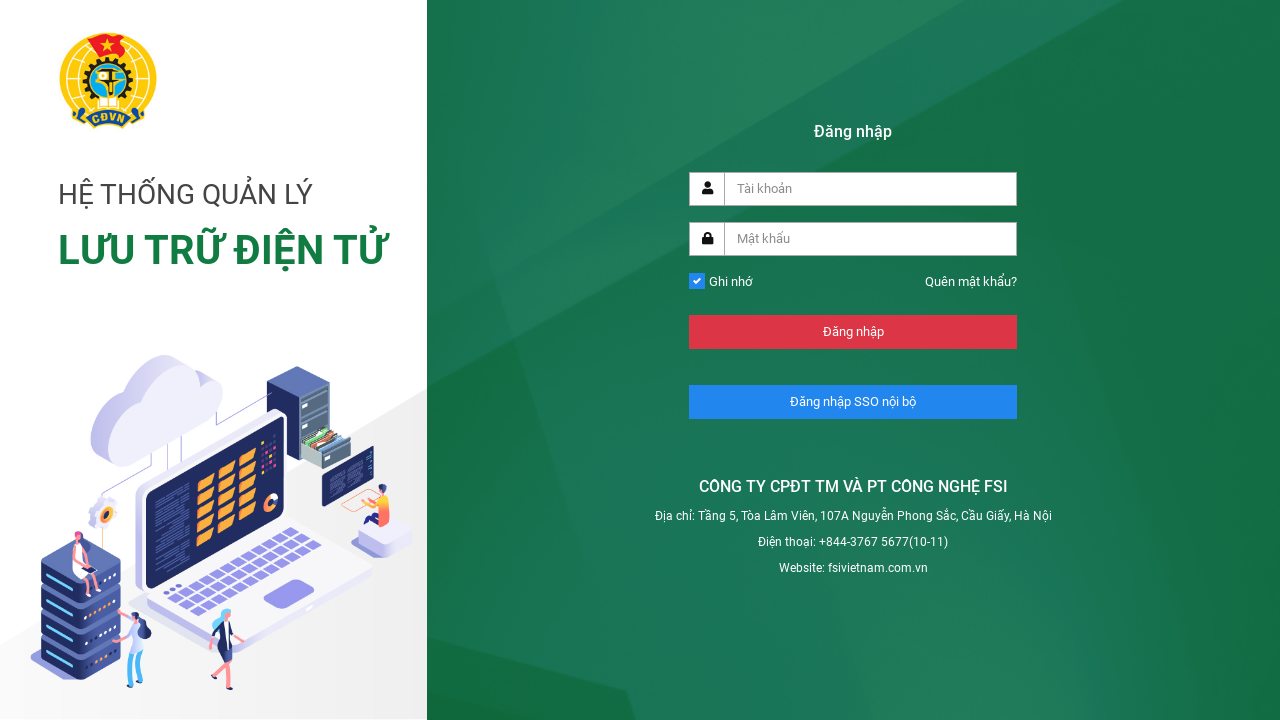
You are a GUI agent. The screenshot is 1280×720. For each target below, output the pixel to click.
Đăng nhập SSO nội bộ (853, 401)
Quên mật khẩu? (971, 281)
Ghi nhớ (730, 281)
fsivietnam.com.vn (878, 568)
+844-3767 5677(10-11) (883, 542)
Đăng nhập (853, 331)
